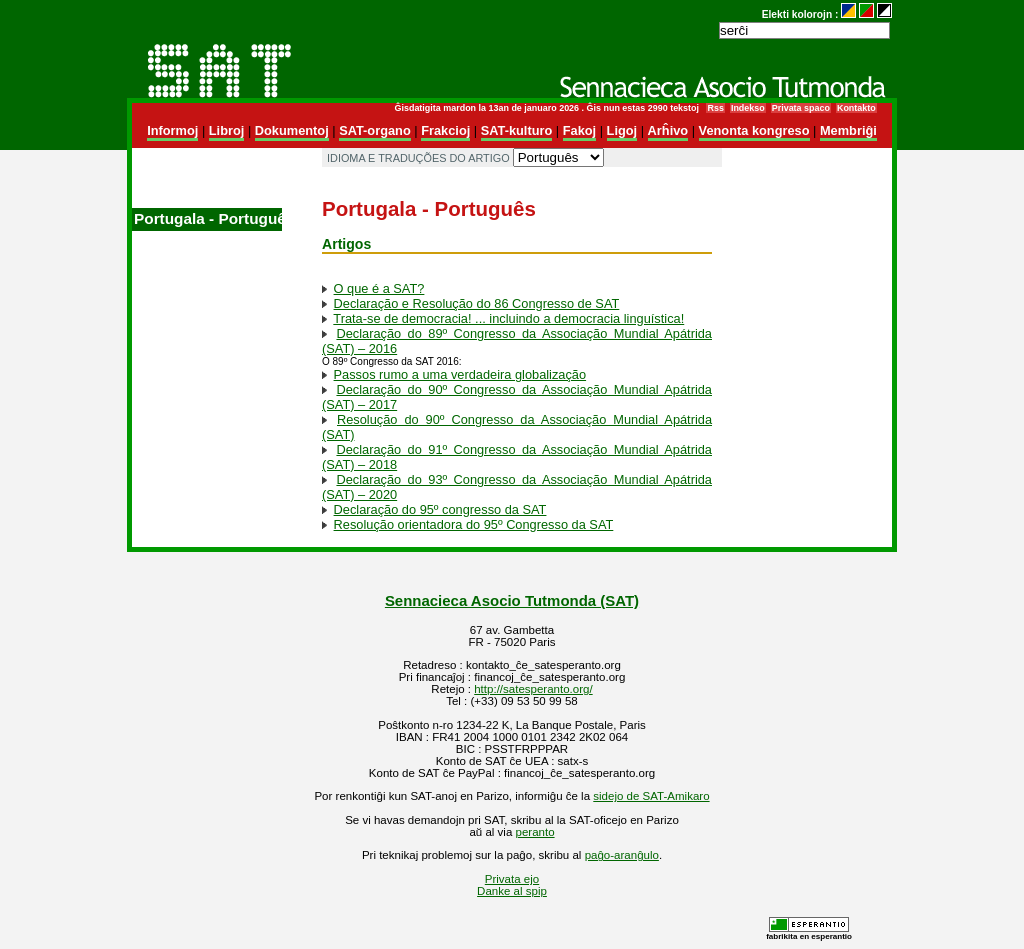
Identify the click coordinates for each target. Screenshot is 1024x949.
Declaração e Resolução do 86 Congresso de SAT (477, 303)
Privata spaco (801, 108)
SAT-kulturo (517, 130)
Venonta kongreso (754, 130)
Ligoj (622, 130)
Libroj (227, 130)
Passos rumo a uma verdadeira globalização (460, 374)
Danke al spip (512, 891)
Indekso (748, 108)
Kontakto (856, 108)
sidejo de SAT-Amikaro (651, 796)
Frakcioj (445, 130)
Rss (715, 108)
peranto (535, 832)
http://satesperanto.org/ (533, 689)
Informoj (172, 130)
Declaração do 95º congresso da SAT (440, 509)
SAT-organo (375, 130)
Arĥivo (668, 130)
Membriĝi (848, 130)
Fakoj (579, 130)
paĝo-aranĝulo (622, 855)
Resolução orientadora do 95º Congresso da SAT (474, 524)
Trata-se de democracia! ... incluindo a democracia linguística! (508, 318)
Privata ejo (512, 879)
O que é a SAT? (379, 288)
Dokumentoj (292, 130)
